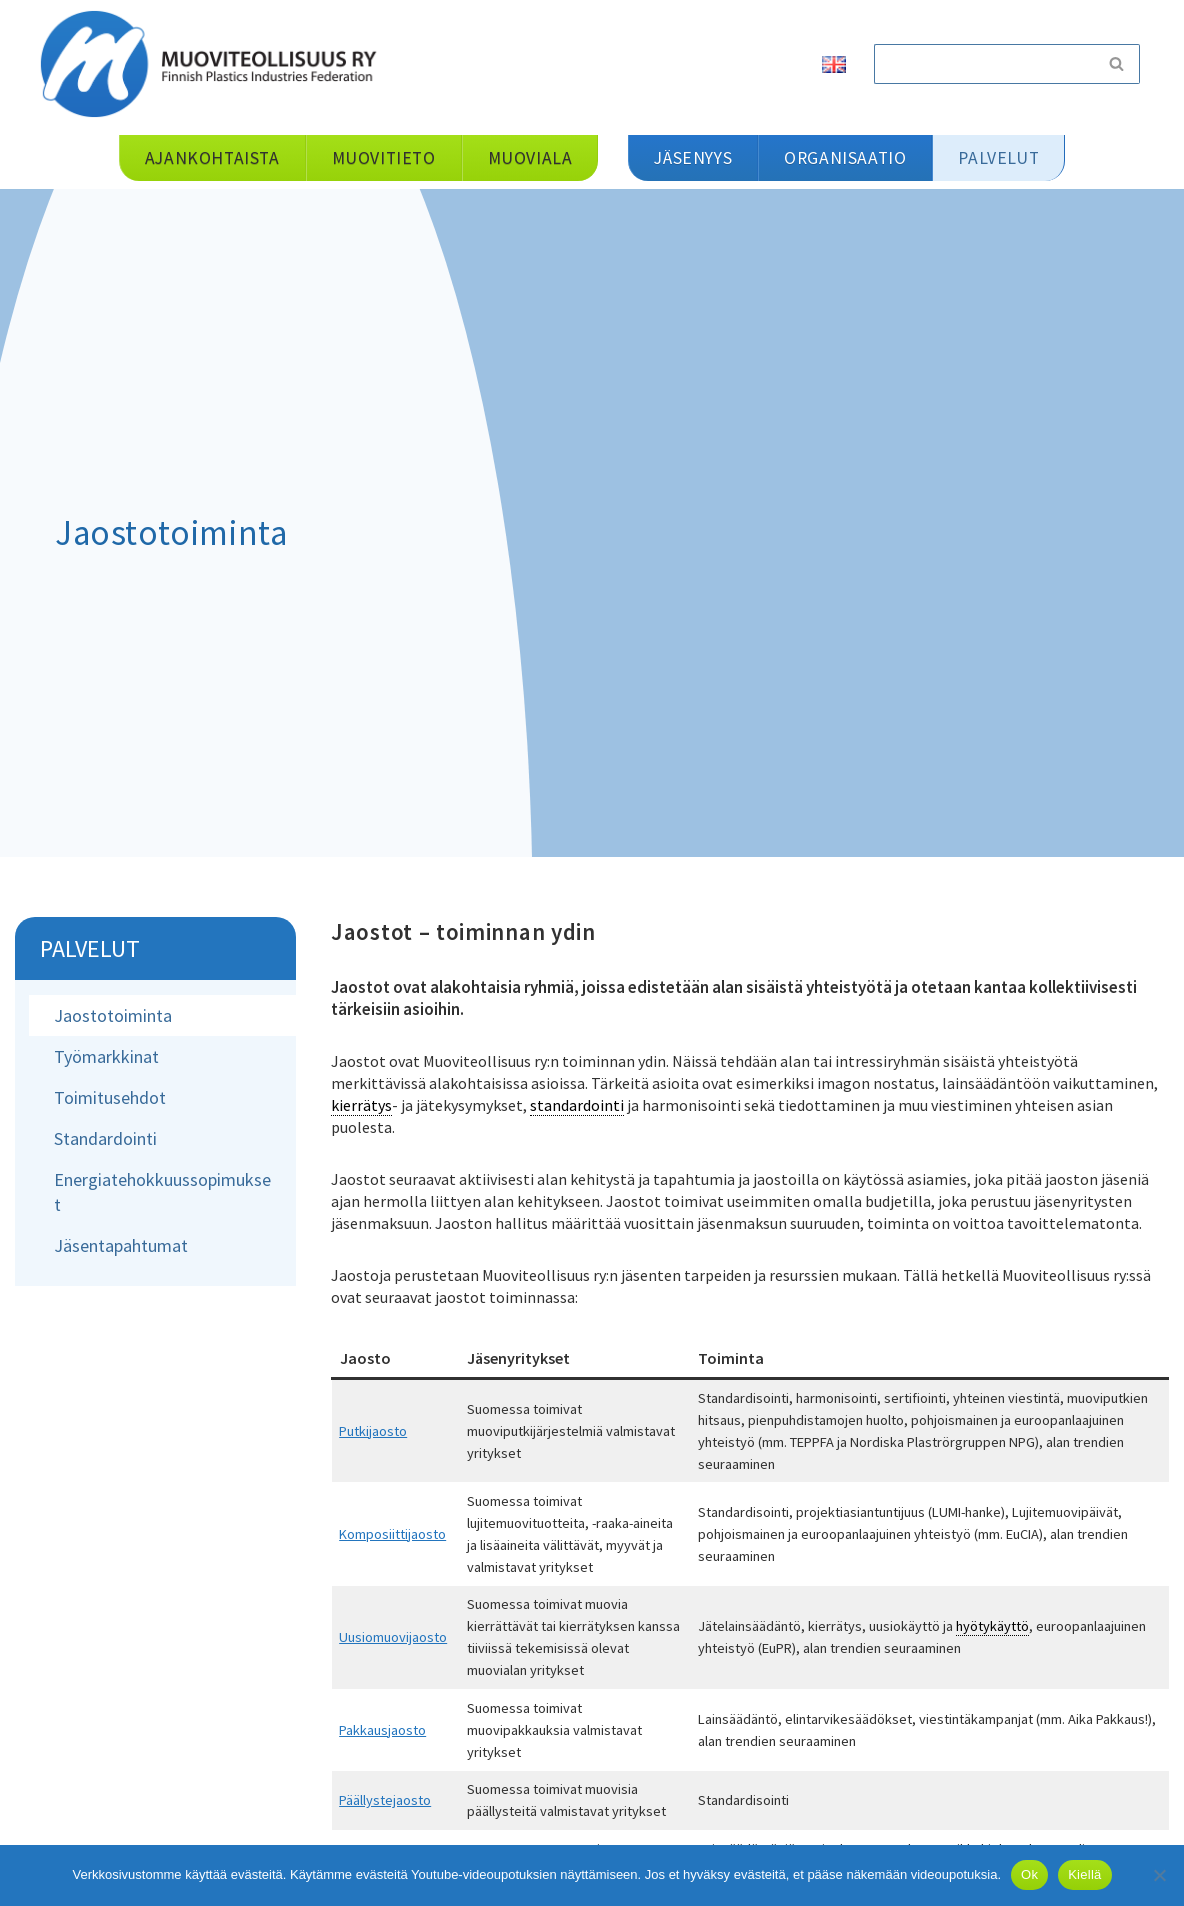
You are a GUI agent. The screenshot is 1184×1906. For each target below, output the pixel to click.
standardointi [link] (577, 1105)
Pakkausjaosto (382, 1730)
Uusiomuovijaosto (393, 1637)
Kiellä (1084, 1874)
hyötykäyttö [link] (992, 1626)
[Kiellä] (1159, 1875)
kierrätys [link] (361, 1105)
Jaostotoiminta (113, 1015)
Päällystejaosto (385, 1800)
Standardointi (105, 1138)
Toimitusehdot (110, 1097)
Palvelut (90, 948)
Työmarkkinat (106, 1056)
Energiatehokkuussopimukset (162, 1192)
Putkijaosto (373, 1431)
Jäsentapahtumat (121, 1245)
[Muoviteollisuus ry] (215, 63)
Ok (1029, 1874)
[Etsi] (984, 64)
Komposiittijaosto (392, 1534)
